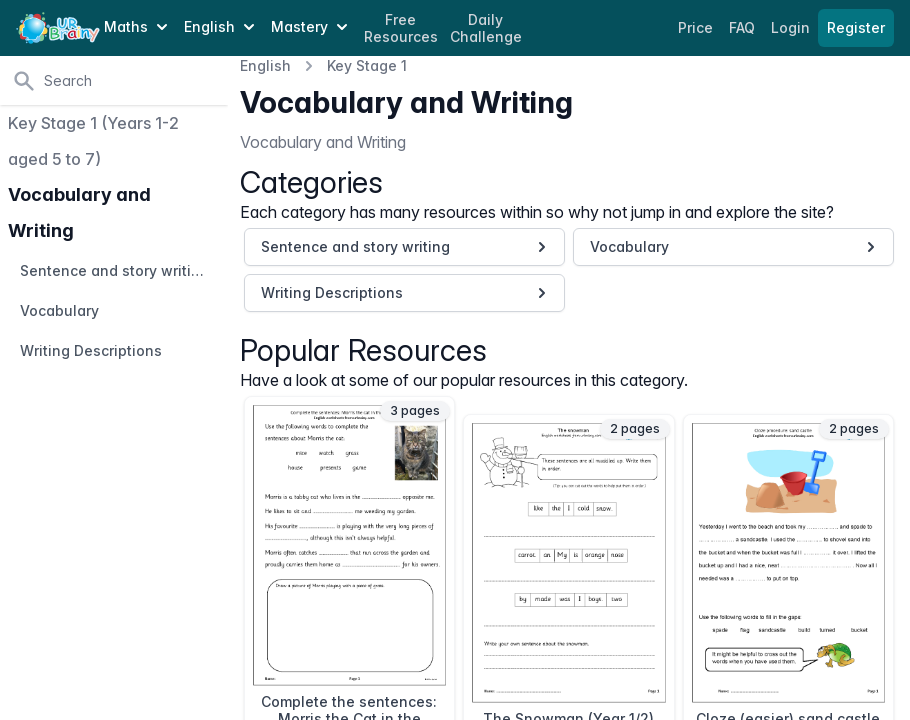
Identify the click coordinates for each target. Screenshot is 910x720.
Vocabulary (735, 247)
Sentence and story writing (406, 247)
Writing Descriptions (406, 293)
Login (792, 27)
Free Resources (401, 28)
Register (856, 27)
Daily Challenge (486, 28)
